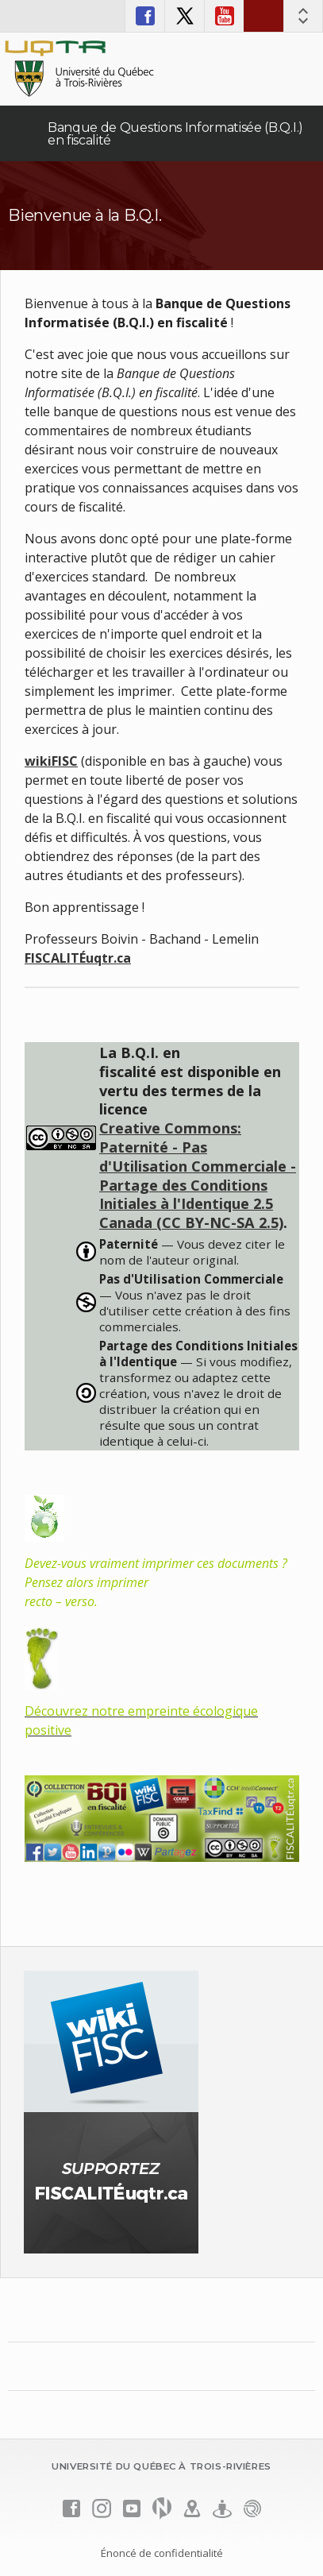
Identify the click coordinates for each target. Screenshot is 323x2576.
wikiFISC (51, 761)
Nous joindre (263, 16)
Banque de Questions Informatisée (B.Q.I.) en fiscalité (175, 134)
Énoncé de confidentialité (162, 2553)
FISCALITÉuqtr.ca (78, 958)
